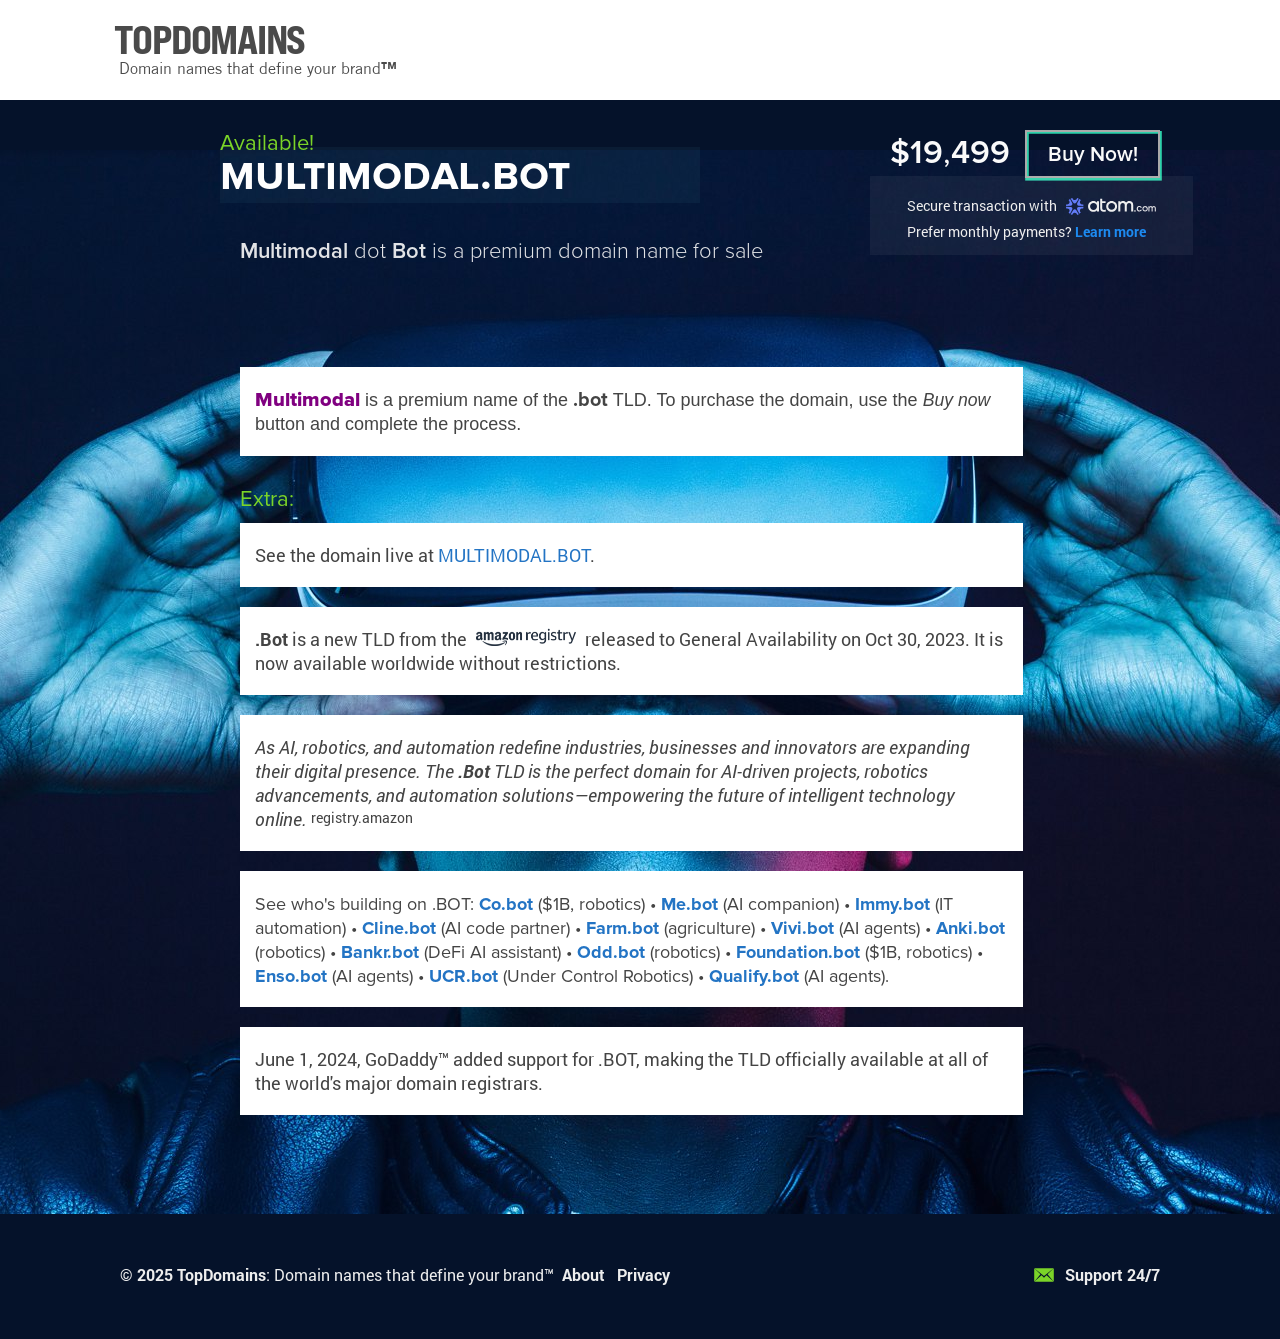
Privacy (643, 1274)
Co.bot (506, 904)
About (583, 1274)
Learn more (1110, 231)
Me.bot (689, 904)
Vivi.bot (802, 928)
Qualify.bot (754, 976)
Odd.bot (611, 952)
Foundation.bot (798, 952)
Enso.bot (291, 976)
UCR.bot (463, 976)
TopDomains (221, 1274)
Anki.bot (970, 928)
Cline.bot (399, 928)
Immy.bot (892, 904)
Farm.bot (622, 928)
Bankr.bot (380, 952)
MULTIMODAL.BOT (514, 555)
